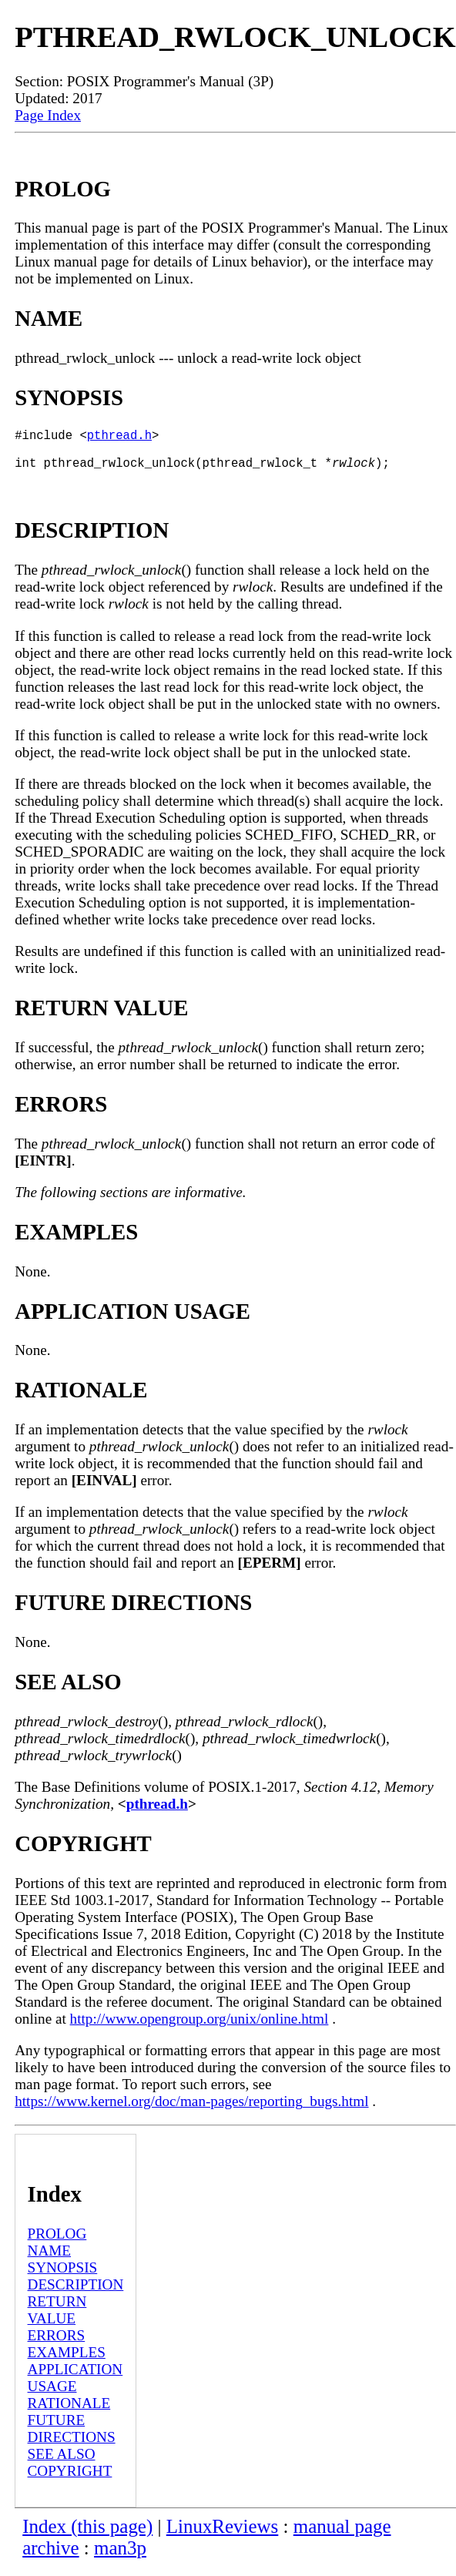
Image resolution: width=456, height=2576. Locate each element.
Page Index (48, 115)
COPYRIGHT (70, 2480)
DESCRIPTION (76, 2294)
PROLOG (57, 2243)
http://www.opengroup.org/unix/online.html (199, 2028)
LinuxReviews (222, 2535)
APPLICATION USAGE (75, 2386)
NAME (50, 2260)
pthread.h (119, 437)
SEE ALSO (62, 2463)
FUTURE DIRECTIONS (72, 2437)
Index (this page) (87, 2535)
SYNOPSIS (63, 2277)
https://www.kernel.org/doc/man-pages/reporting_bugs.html (191, 2110)
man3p (120, 2557)
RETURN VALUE (57, 2319)
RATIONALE (69, 2412)
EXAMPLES (67, 2361)
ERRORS (57, 2344)
